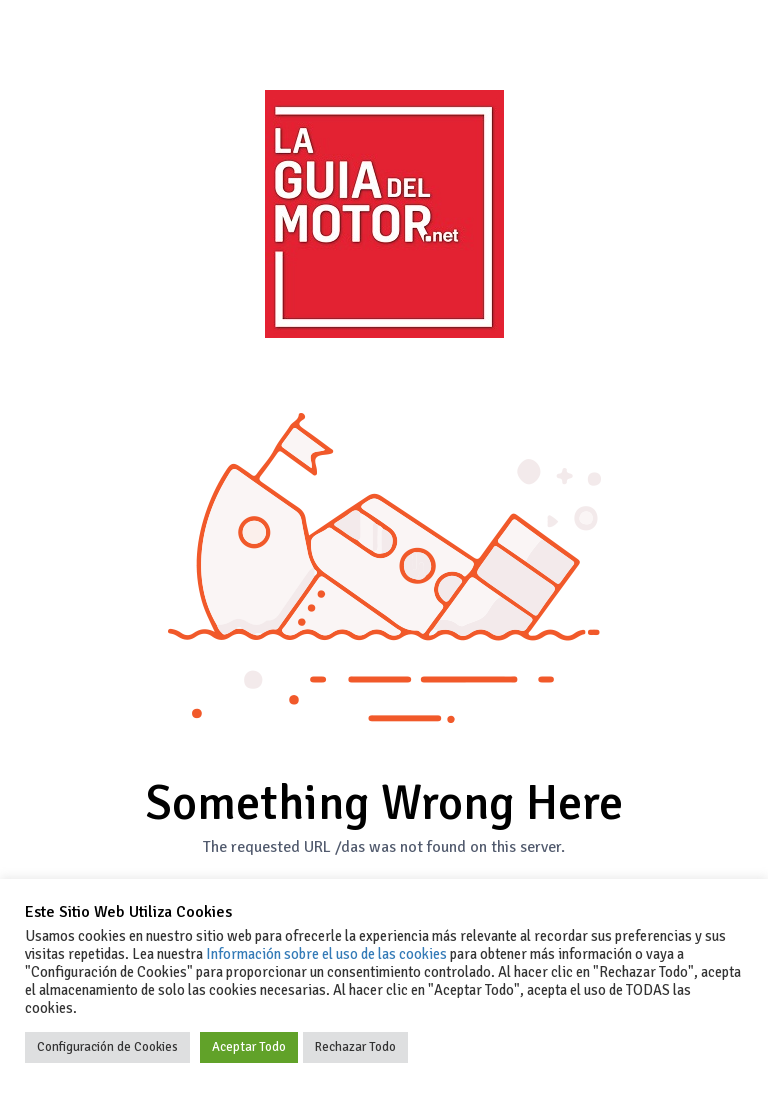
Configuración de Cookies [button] (107, 1047)
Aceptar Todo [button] (249, 1047)
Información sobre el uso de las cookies (326, 954)
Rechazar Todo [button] (355, 1047)
